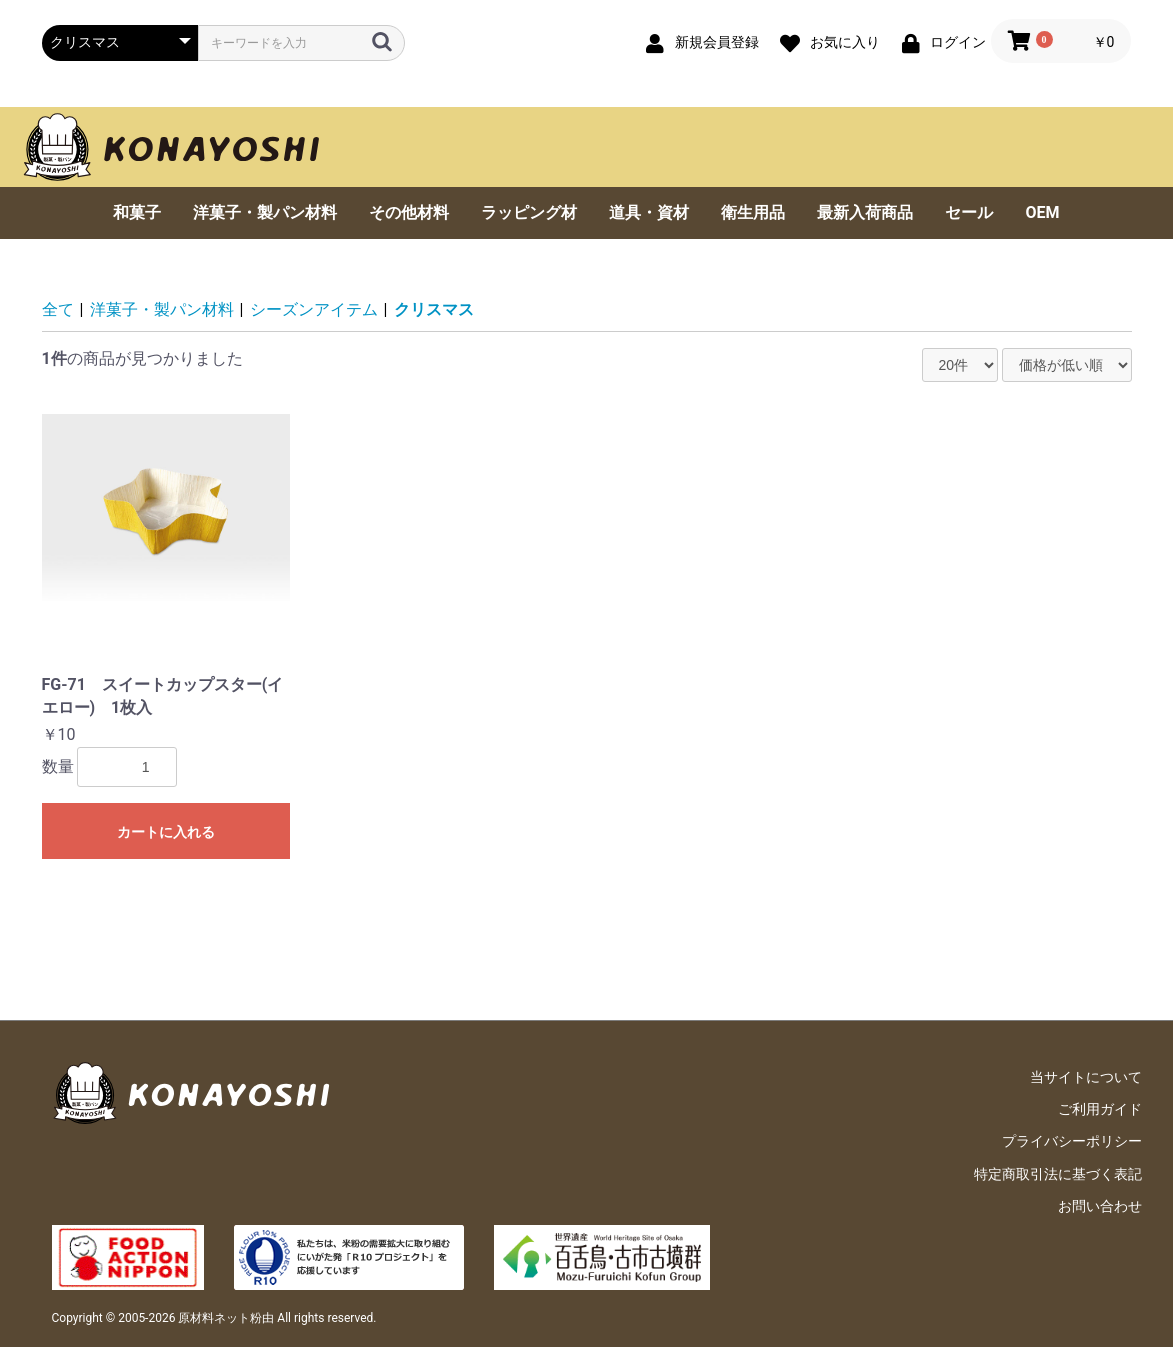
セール (969, 212)
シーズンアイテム (314, 309)
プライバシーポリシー (1072, 1141)
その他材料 (409, 212)
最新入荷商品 (865, 212)
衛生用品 (753, 212)
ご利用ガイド (1100, 1109)
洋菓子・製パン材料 (265, 212)
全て (58, 309)
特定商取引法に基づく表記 (1058, 1174)
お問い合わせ (1100, 1206)
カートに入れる (166, 832)
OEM (1042, 212)
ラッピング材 (529, 212)
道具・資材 (649, 212)
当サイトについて (1086, 1077)
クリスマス (434, 309)
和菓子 (137, 212)
